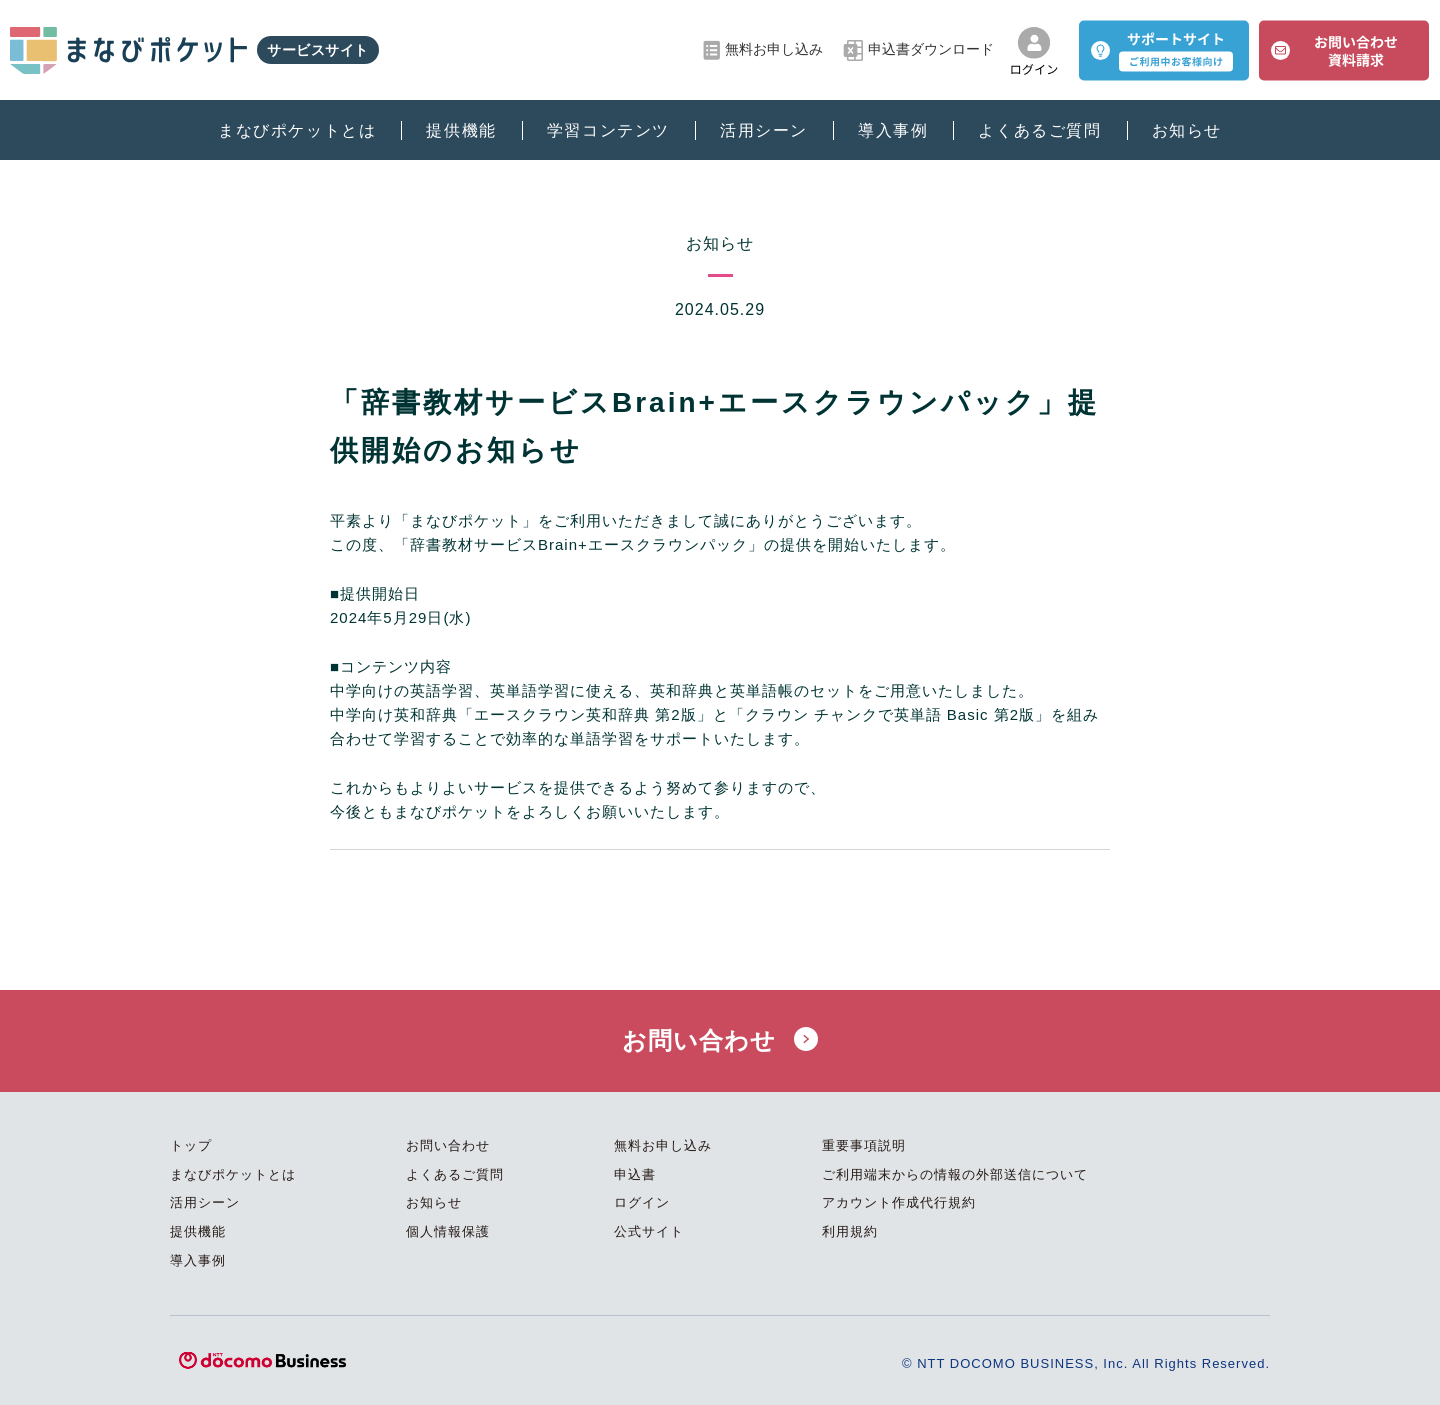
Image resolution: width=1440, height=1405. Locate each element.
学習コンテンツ (608, 130)
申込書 (635, 1174)
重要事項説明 (864, 1145)
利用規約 (850, 1231)
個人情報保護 (448, 1231)
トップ (191, 1145)
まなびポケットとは (297, 130)
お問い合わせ (720, 1040)
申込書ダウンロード (918, 50)
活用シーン (764, 130)
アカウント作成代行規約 (899, 1202)
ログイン (642, 1202)
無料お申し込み (763, 50)
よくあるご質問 (1039, 130)
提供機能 (461, 130)
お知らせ (1187, 130)
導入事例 (893, 130)
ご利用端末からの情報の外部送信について (955, 1174)
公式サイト (649, 1231)
